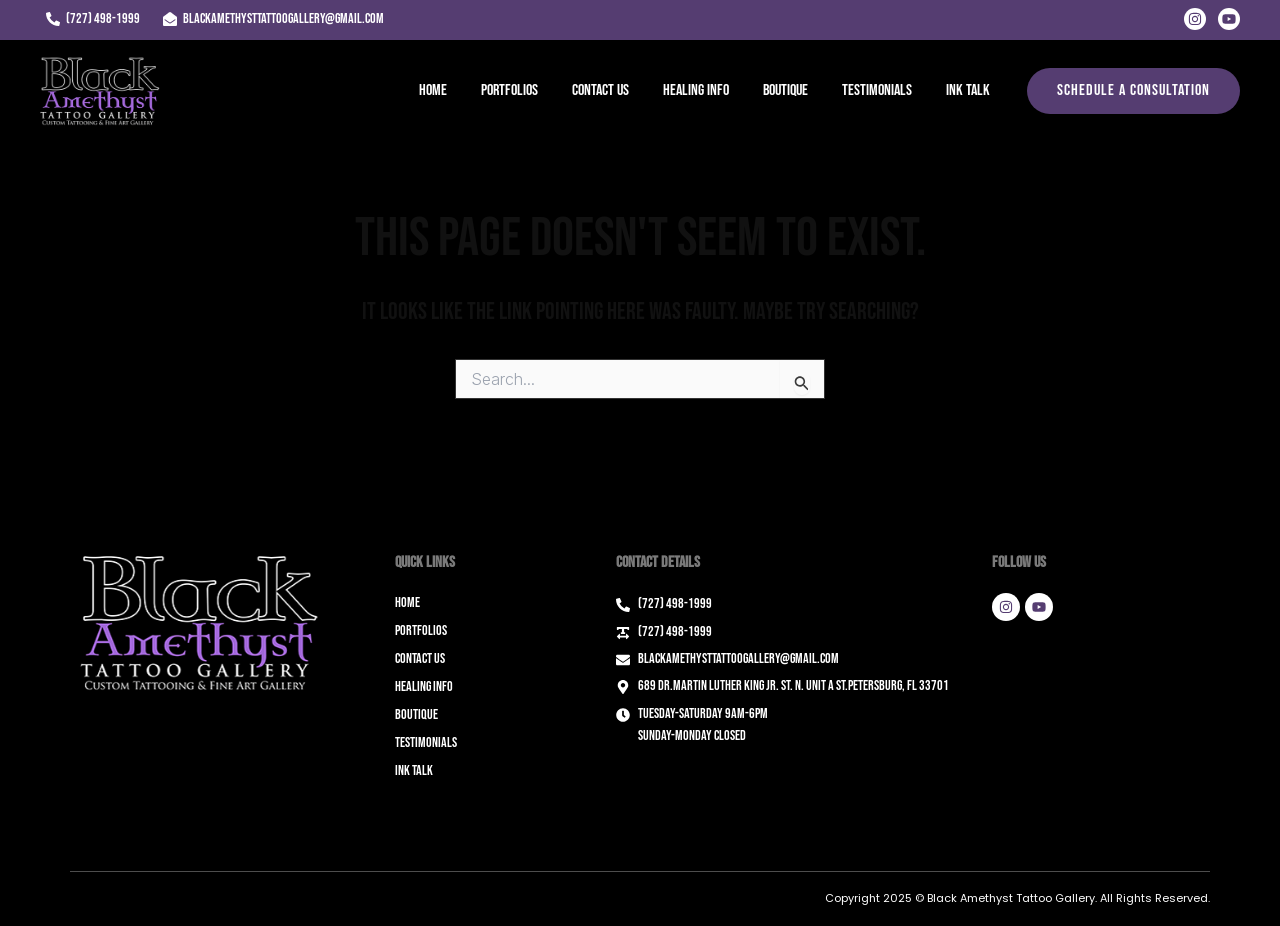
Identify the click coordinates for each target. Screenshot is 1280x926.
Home (446, 90)
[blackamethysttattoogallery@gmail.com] (273, 19)
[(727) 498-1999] (92, 19)
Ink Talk (969, 90)
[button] (1133, 91)
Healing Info (703, 90)
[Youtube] (1229, 19)
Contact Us (609, 90)
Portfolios (520, 90)
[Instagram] (1195, 19)
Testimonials (880, 90)
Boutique (790, 90)
